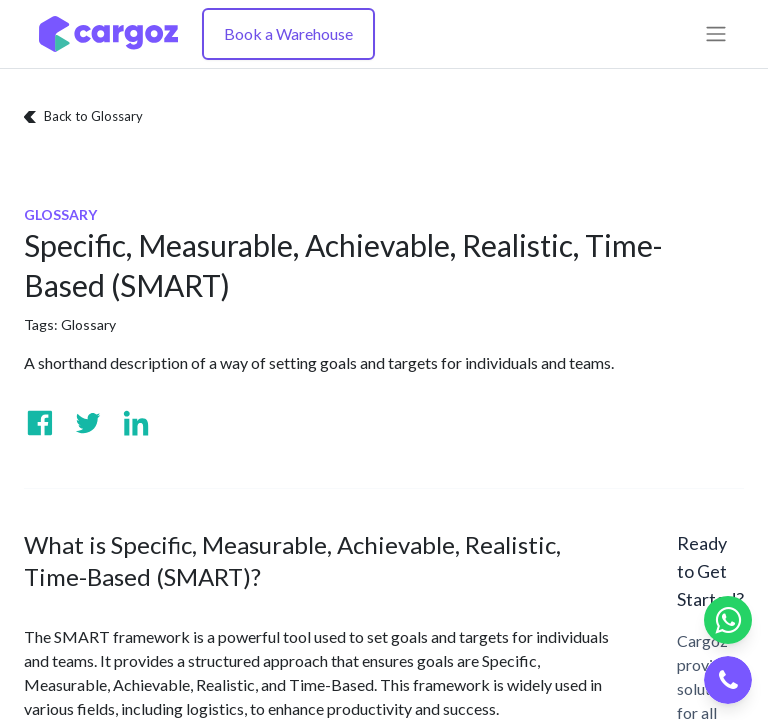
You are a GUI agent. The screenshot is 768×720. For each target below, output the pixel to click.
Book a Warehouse (288, 33)
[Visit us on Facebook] (40, 423)
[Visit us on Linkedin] (136, 423)
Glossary (88, 324)
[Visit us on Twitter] (88, 423)
